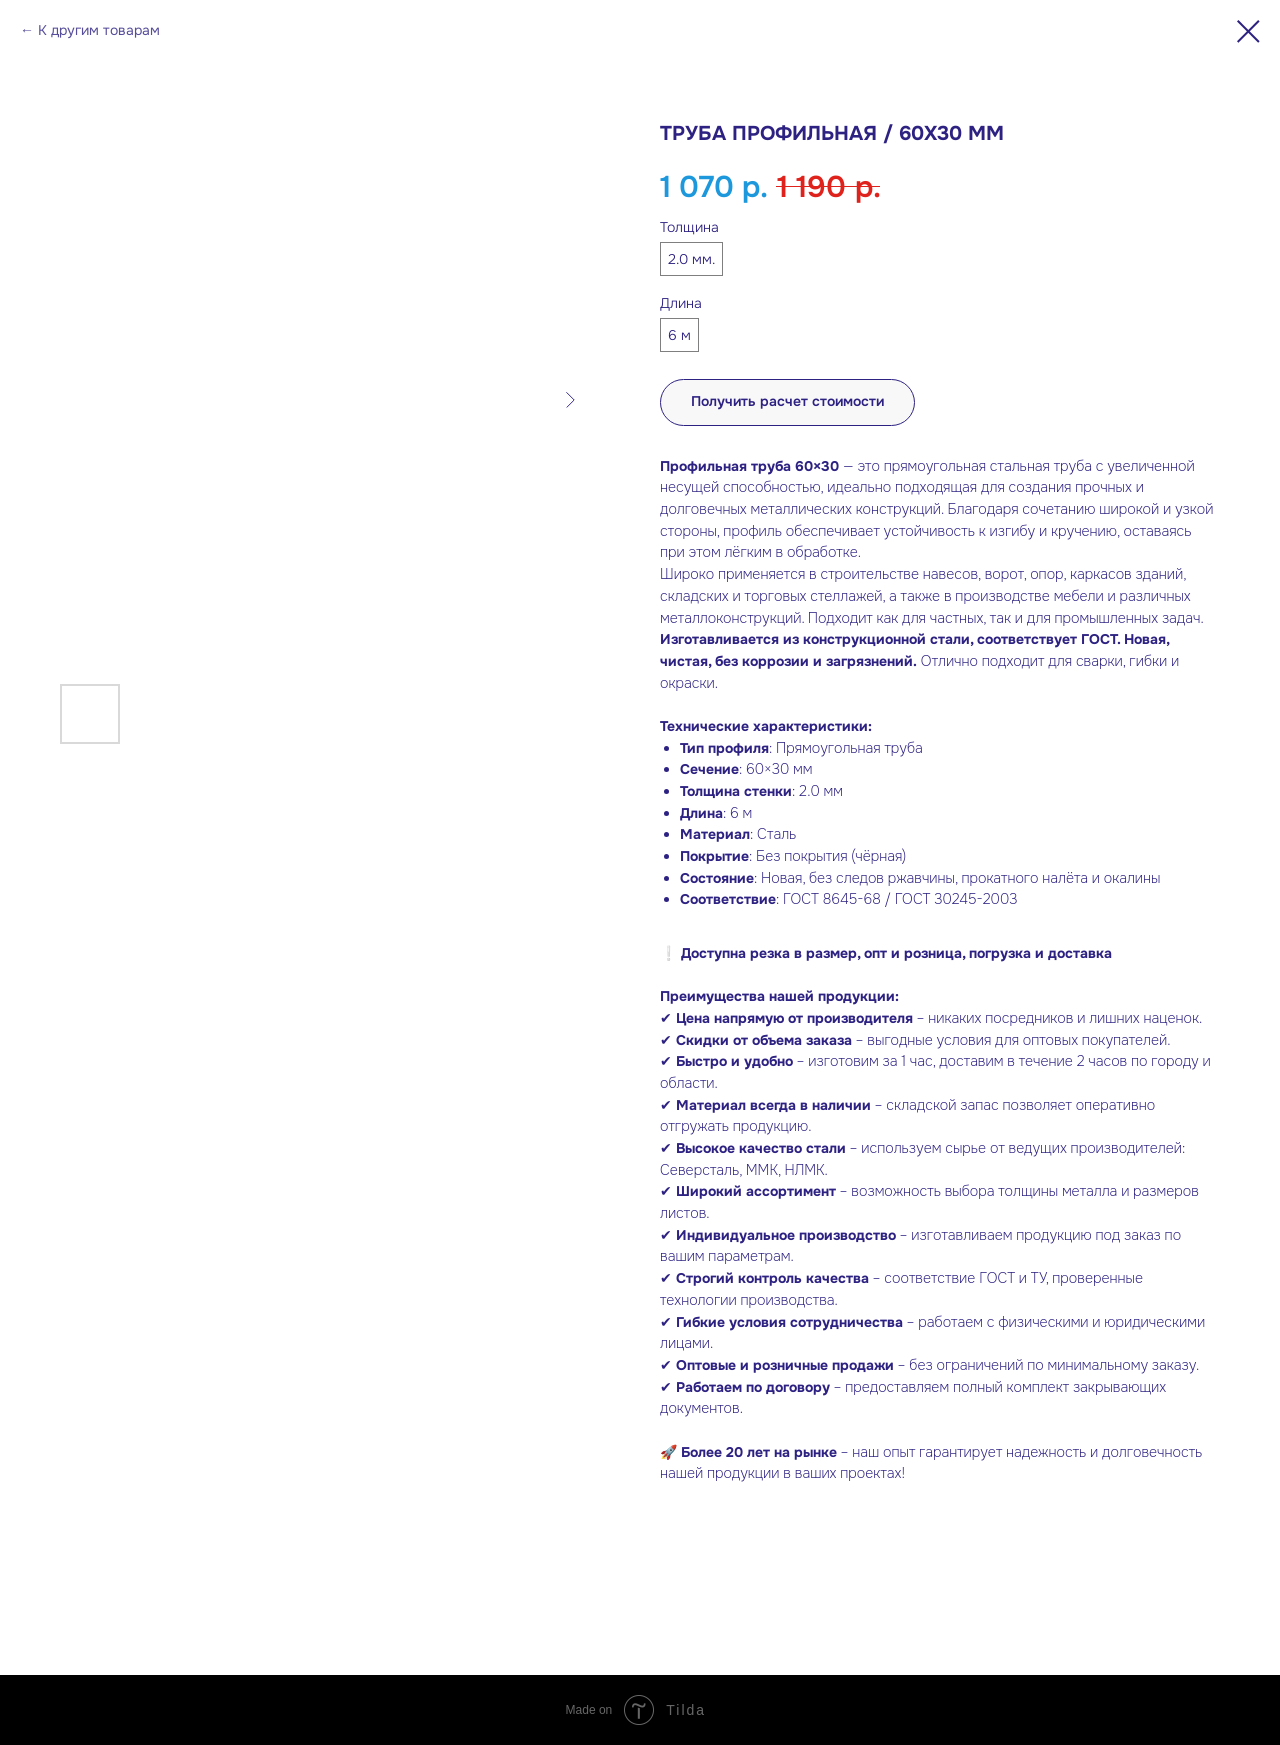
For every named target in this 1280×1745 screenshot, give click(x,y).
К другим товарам (99, 30)
